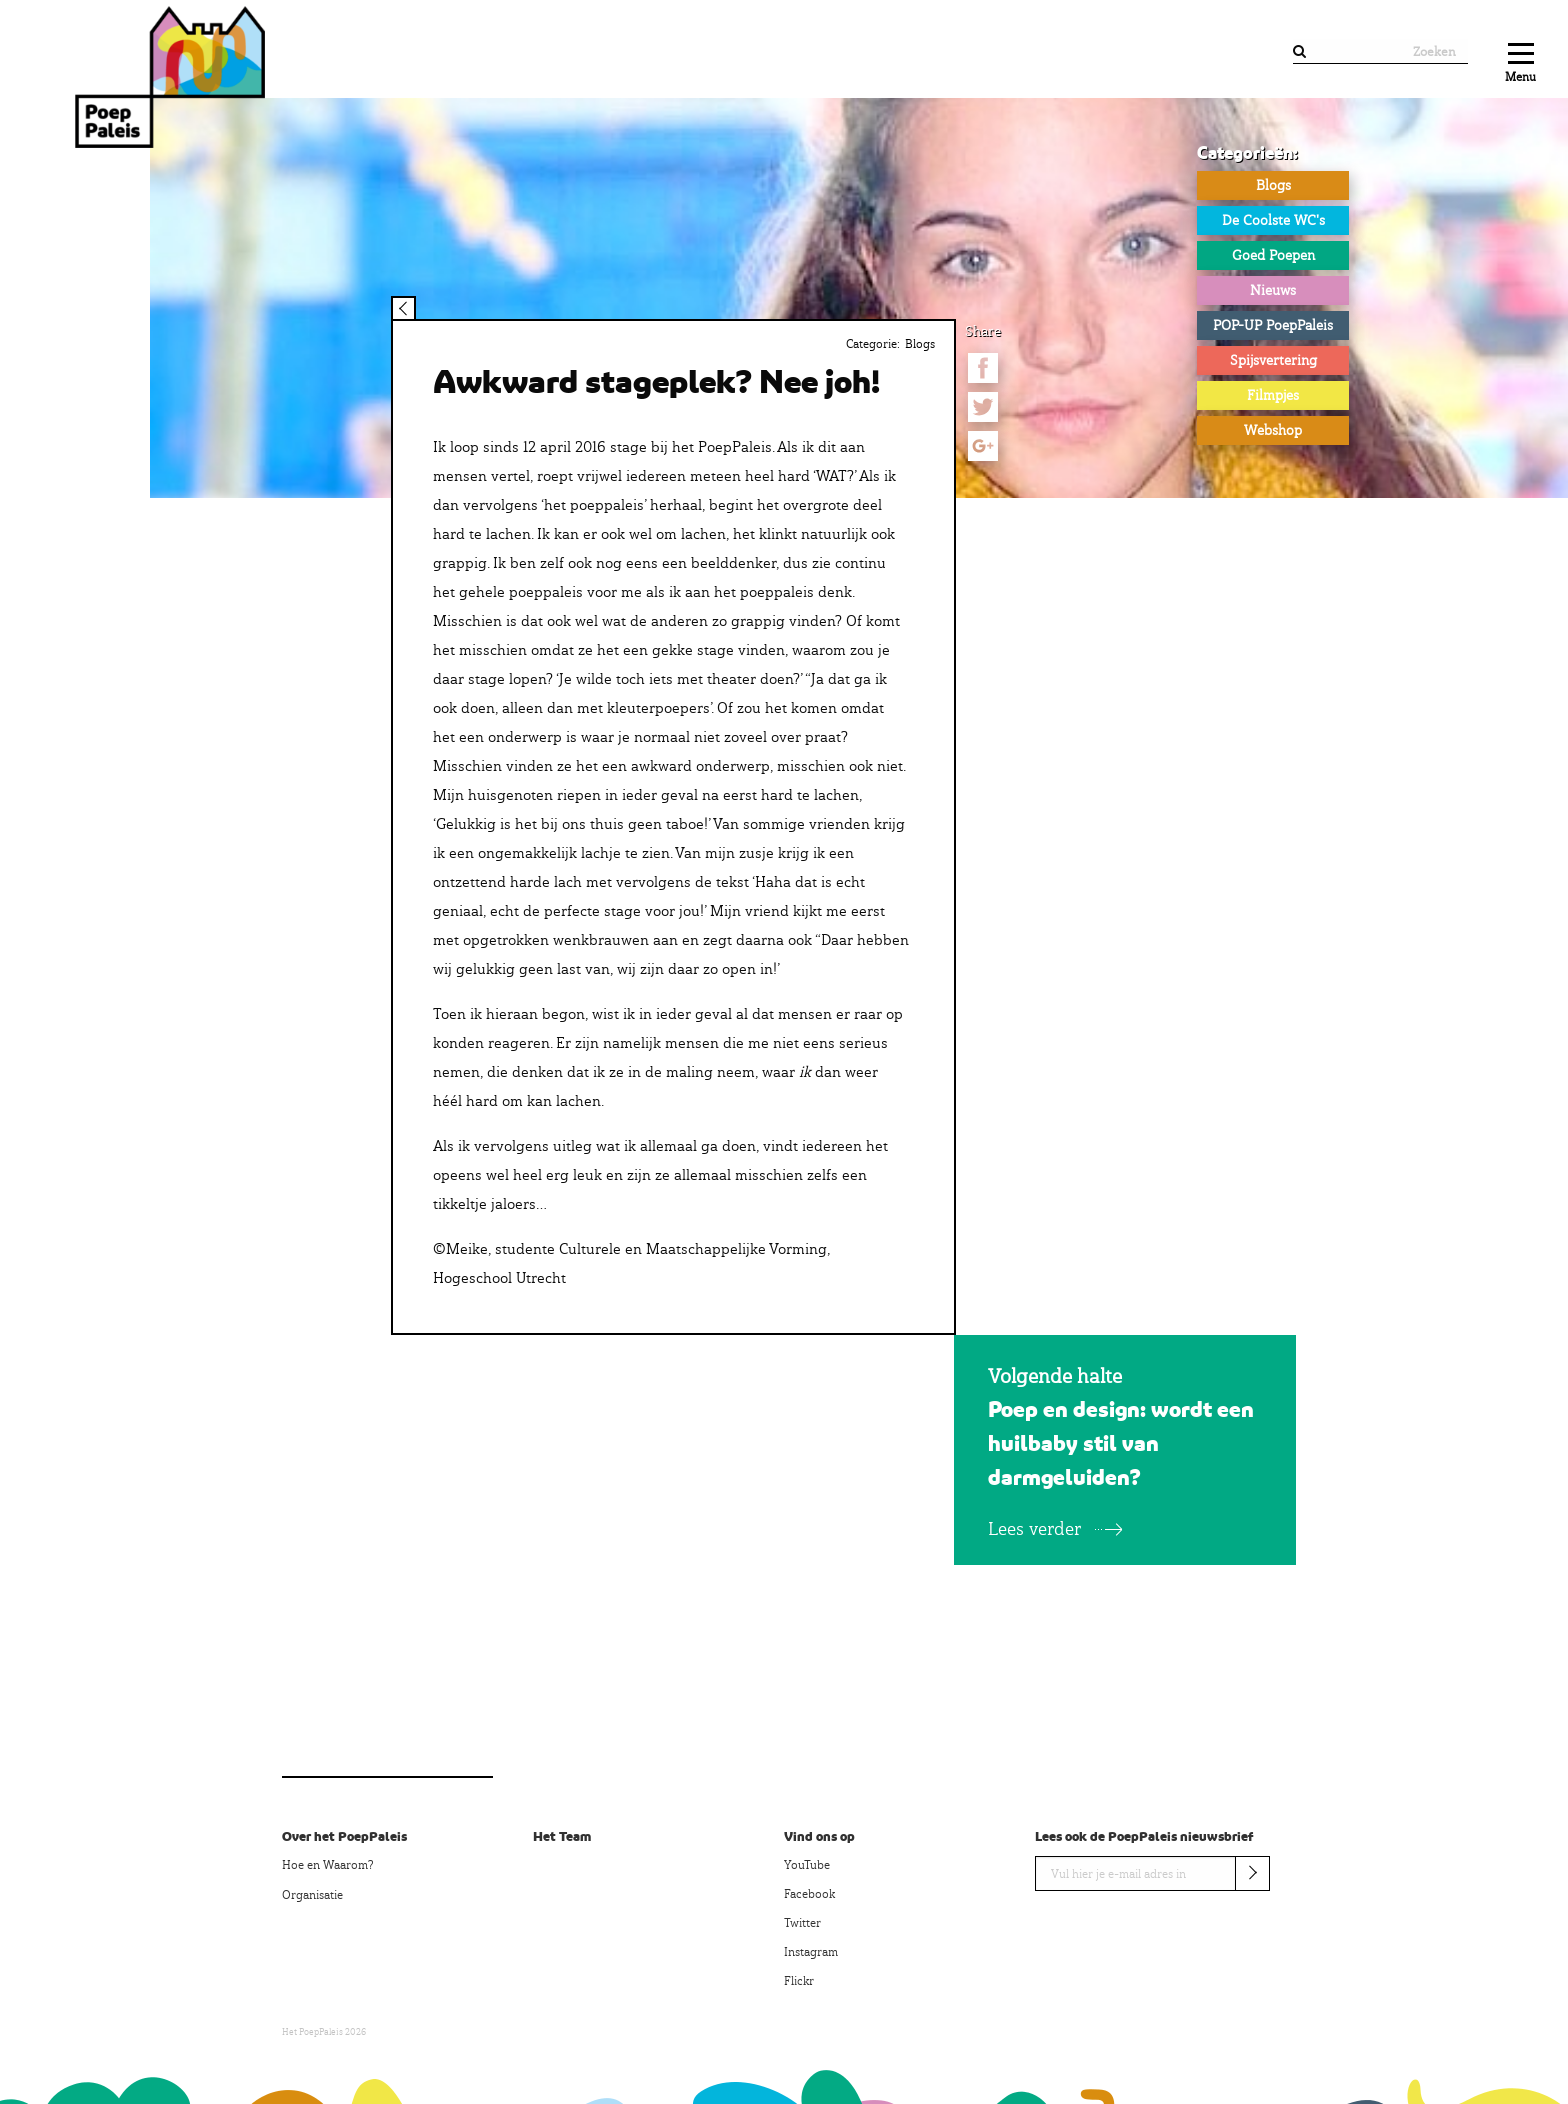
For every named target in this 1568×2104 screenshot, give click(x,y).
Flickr (799, 1981)
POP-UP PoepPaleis (1273, 325)
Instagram (811, 1952)
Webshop (1273, 430)
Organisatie (312, 1895)
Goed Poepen (1273, 255)
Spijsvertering (1273, 360)
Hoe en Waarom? (327, 1865)
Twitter (802, 1923)
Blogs (1273, 185)
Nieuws (1273, 290)
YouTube (807, 1865)
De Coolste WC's (1273, 220)
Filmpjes (1273, 395)
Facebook (809, 1894)
